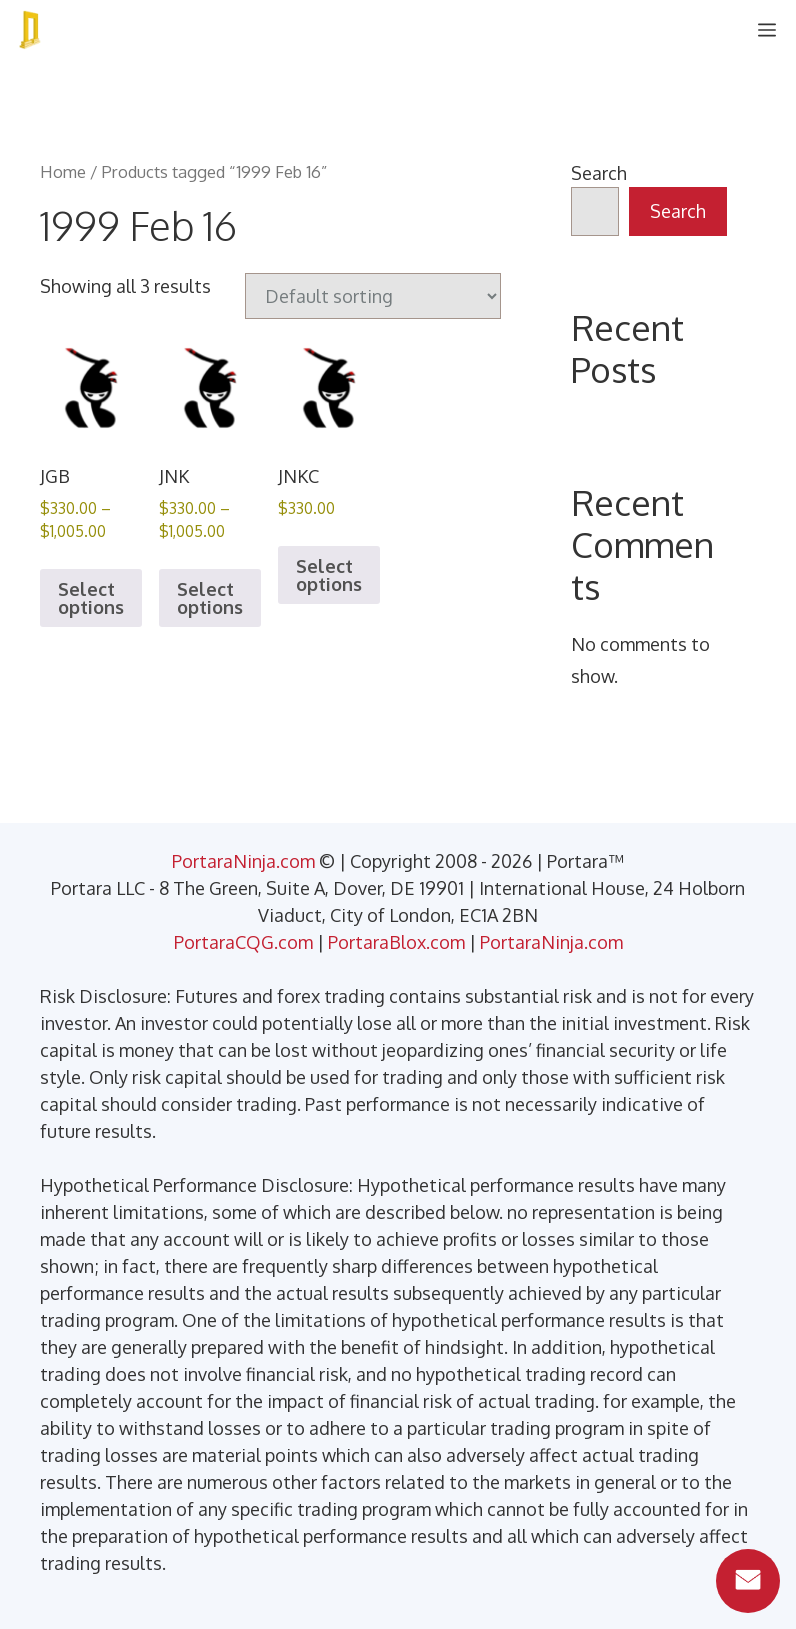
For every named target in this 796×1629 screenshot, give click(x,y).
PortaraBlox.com (396, 942)
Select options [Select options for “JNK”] (210, 598)
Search (599, 173)
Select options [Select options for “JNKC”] (329, 575)
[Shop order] (373, 296)
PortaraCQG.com (243, 942)
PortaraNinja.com (243, 861)
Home (63, 171)
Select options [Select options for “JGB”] (91, 598)
